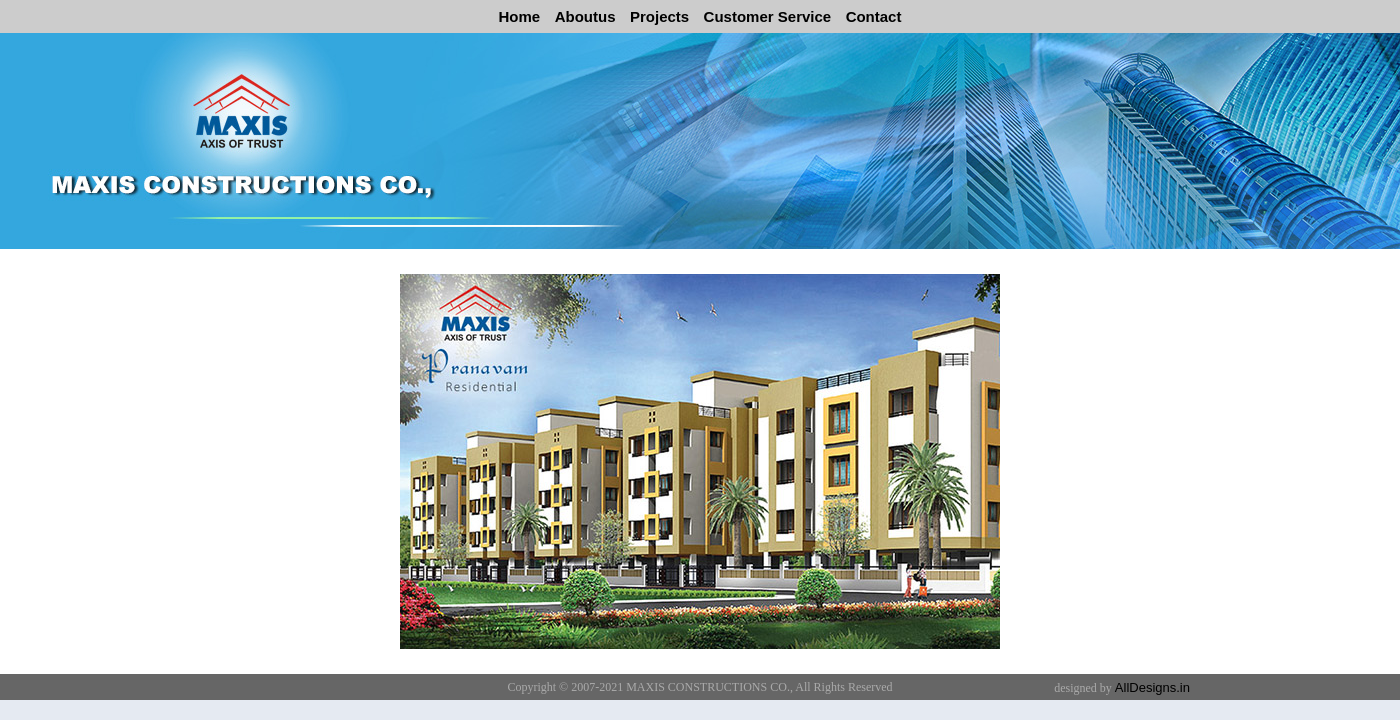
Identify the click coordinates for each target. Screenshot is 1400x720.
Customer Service (768, 16)
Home (520, 16)
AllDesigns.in (1152, 687)
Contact (874, 16)
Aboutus (585, 16)
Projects (659, 16)
